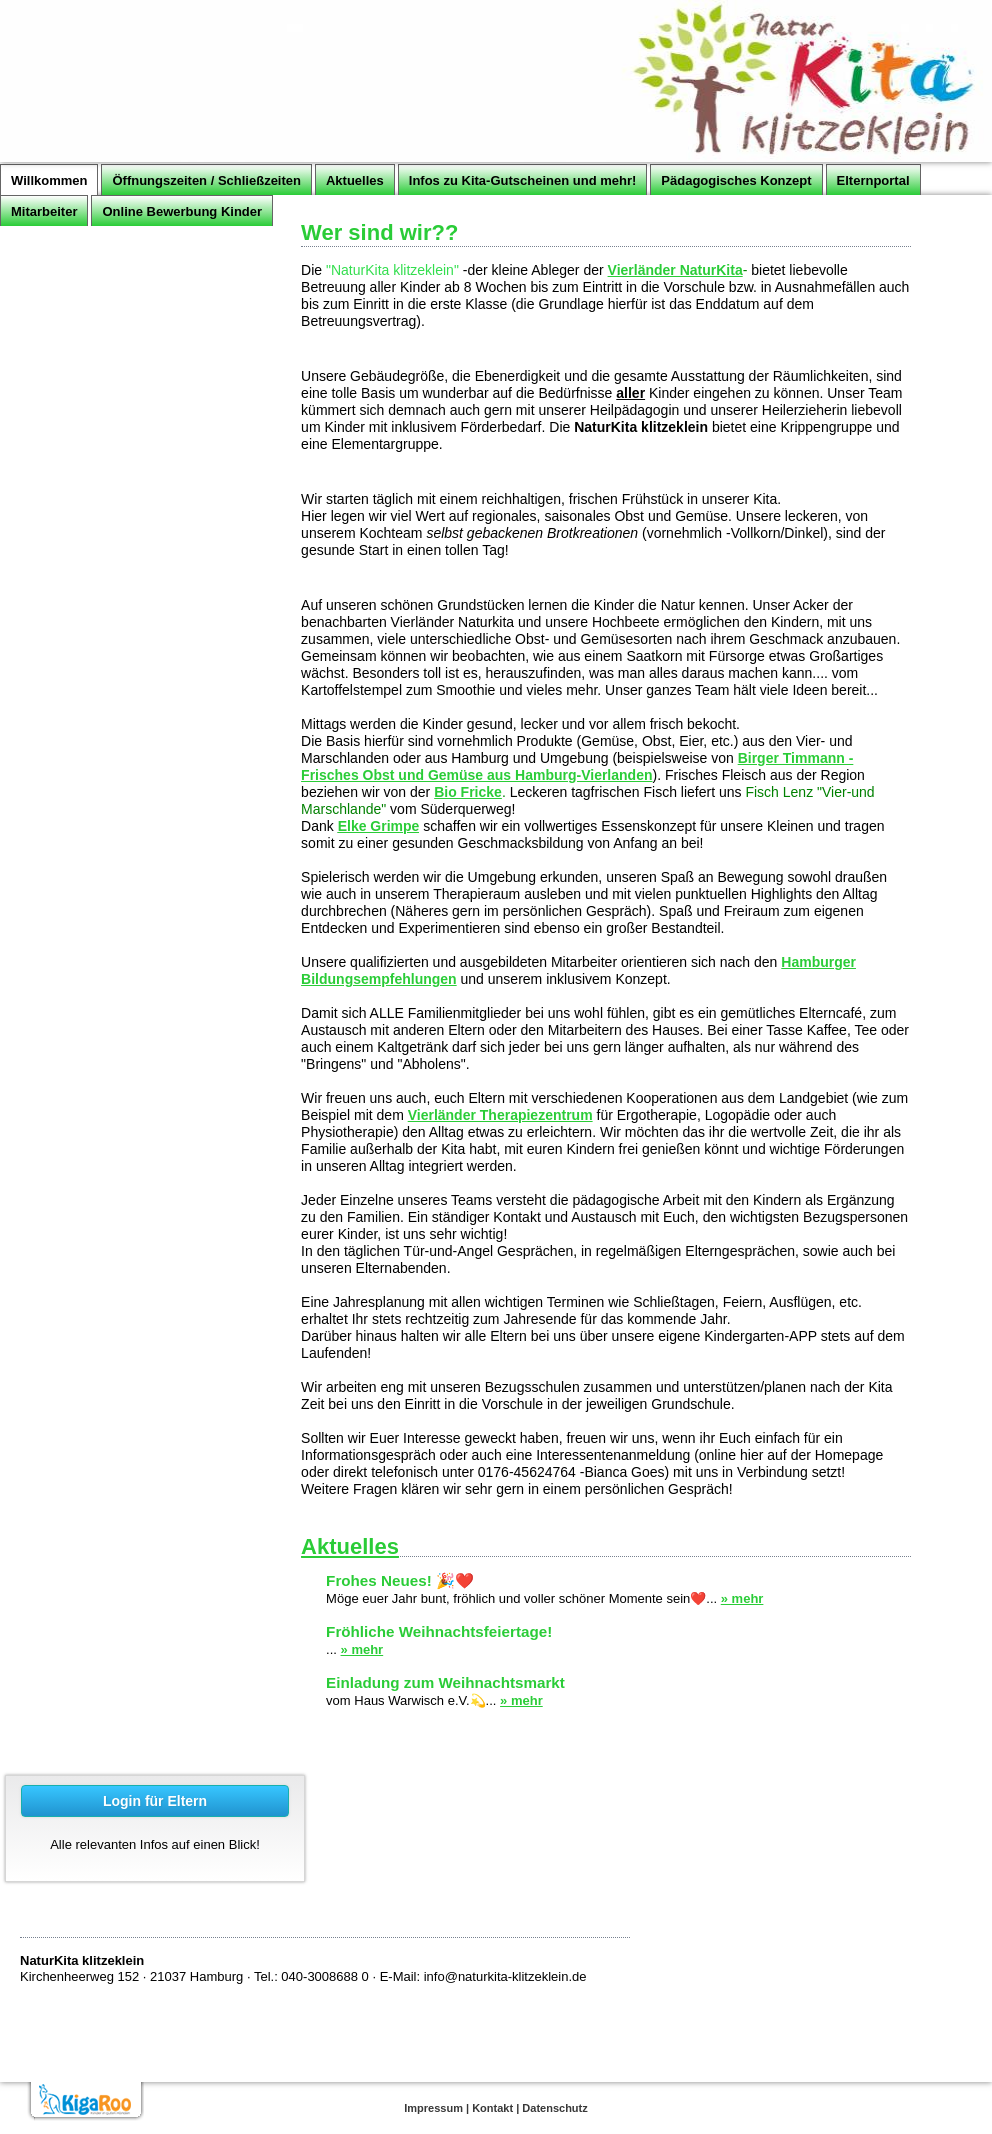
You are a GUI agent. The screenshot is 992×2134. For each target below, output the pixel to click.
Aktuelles (355, 180)
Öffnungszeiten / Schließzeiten (206, 180)
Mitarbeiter (44, 211)
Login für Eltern (155, 1801)
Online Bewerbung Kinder (182, 211)
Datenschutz (554, 2108)
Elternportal (873, 180)
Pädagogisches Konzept (736, 180)
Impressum (433, 2108)
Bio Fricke (468, 792)
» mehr (742, 1598)
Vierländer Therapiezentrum (500, 1115)
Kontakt (492, 2108)
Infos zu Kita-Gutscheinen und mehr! (523, 180)
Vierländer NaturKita (675, 270)
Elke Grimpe (379, 826)
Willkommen (49, 180)
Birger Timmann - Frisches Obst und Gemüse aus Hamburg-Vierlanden (577, 766)
